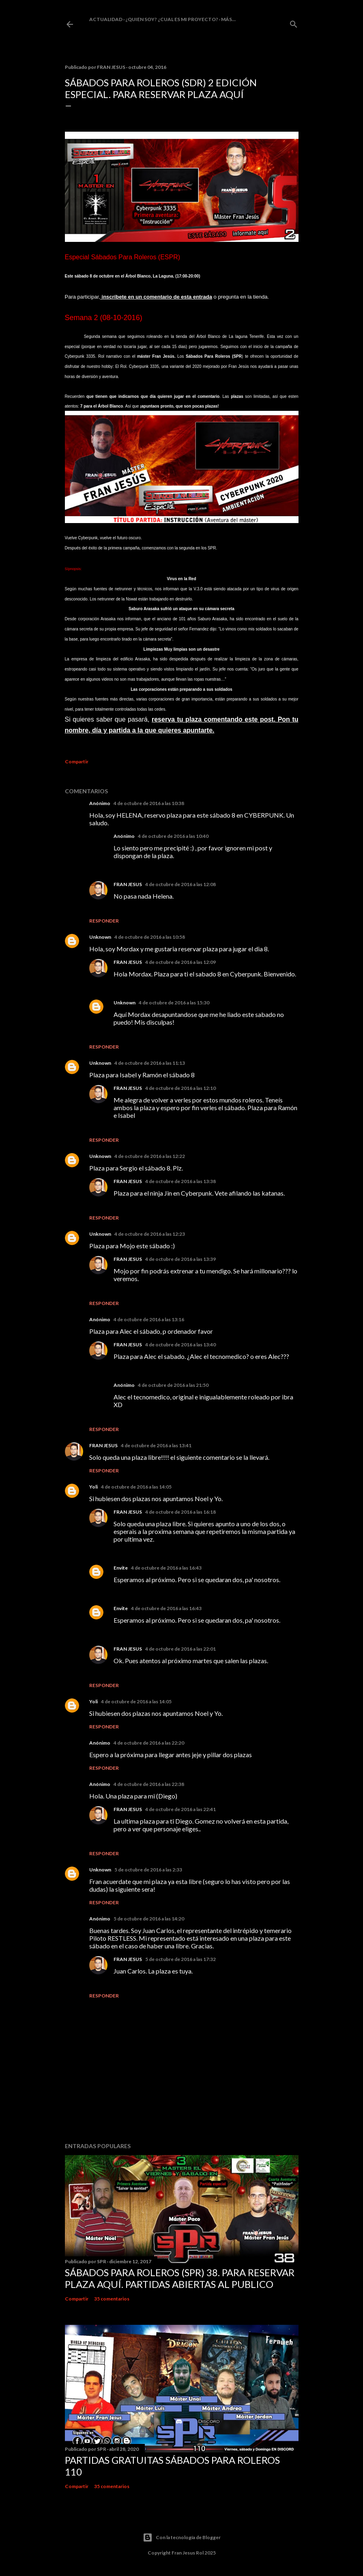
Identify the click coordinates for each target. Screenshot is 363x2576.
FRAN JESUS (128, 884)
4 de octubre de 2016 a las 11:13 (149, 1063)
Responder (104, 921)
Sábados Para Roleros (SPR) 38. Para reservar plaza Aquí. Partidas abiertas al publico (179, 2278)
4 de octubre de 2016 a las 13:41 (156, 1445)
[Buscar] (294, 22)
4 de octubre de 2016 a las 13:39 (180, 1259)
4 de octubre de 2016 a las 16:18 (180, 1512)
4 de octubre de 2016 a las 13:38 (180, 1181)
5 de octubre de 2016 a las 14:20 (149, 1919)
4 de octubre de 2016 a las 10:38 (149, 803)
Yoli (93, 1487)
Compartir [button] (76, 761)
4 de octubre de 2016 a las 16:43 (166, 1568)
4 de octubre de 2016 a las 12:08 (180, 884)
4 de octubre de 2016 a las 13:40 (180, 1344)
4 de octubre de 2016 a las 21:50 (173, 1385)
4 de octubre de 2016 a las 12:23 (149, 1234)
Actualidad (105, 19)
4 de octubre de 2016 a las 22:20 (149, 1743)
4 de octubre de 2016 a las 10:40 (173, 836)
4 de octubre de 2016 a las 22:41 (180, 1809)
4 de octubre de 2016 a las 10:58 (149, 937)
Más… (228, 19)
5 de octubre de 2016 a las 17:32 (180, 1959)
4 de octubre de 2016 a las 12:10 (180, 1088)
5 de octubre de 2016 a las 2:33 (148, 1870)
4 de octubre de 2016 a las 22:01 (180, 1649)
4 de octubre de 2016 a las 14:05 (136, 1487)
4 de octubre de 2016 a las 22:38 (149, 1784)
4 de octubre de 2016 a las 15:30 (174, 1003)
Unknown (100, 937)
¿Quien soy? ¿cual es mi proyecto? (171, 19)
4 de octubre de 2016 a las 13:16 (149, 1319)
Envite (121, 1568)
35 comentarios (111, 2299)
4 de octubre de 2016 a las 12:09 (180, 962)
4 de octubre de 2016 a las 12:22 (149, 1156)
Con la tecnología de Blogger (182, 2537)
